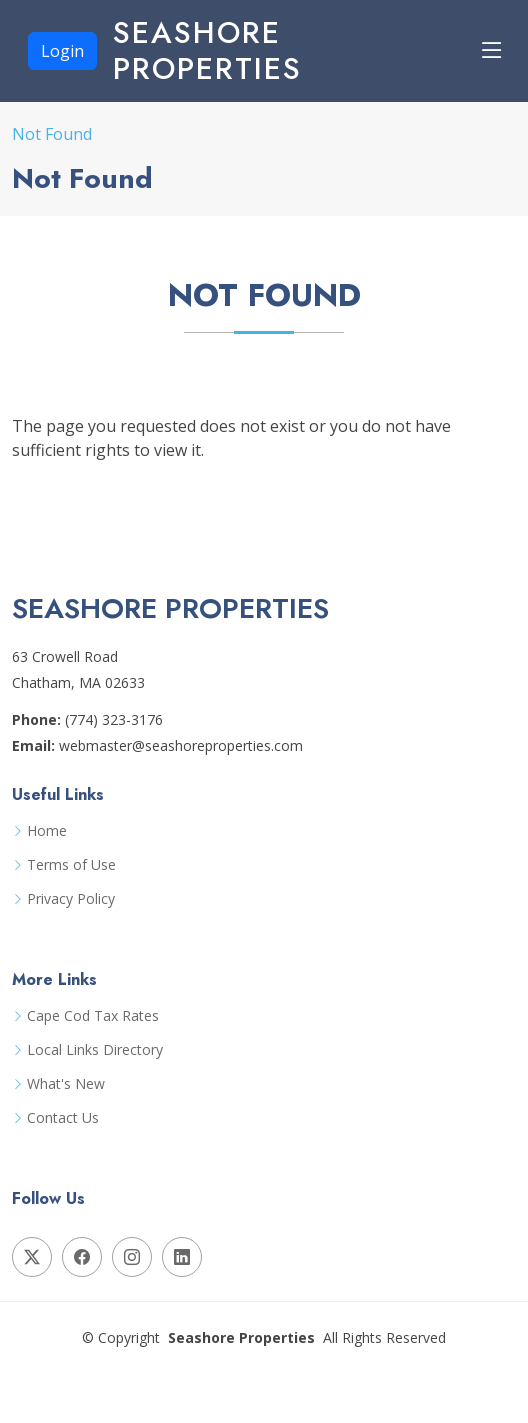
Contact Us (63, 1118)
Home (47, 831)
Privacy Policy (71, 899)
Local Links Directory (95, 1050)
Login (62, 51)
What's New (66, 1084)
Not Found (52, 134)
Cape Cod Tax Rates (93, 1016)
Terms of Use (71, 865)
